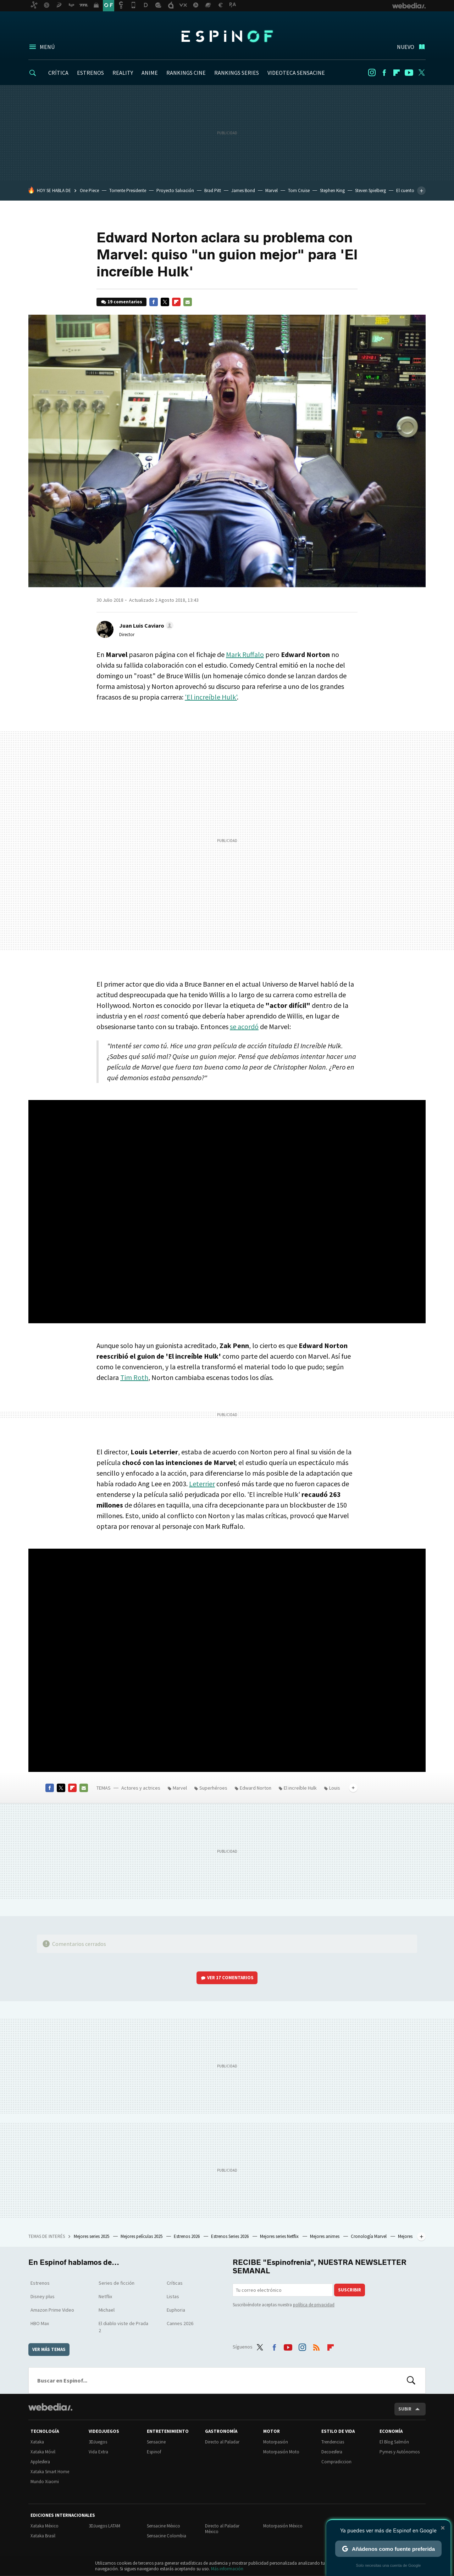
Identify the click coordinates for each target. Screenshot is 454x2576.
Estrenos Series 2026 (230, 2236)
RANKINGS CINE (186, 72)
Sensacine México (163, 2526)
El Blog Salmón (394, 2442)
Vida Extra (98, 2452)
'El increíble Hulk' (211, 696)
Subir (404, 2409)
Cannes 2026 (180, 2323)
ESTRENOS (90, 72)
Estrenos (40, 2283)
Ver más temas (49, 2349)
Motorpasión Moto (281, 2452)
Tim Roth (134, 1377)
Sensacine (156, 2442)
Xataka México (45, 2526)
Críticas (175, 2283)
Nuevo (405, 46)
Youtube (409, 72)
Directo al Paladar (222, 2442)
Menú (47, 46)
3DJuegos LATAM (104, 2526)
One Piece (89, 190)
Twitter (421, 72)
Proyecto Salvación (175, 190)
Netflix (105, 2296)
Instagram (371, 72)
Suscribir (349, 2290)
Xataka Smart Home (50, 2472)
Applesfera (40, 2462)
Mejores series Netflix (280, 2236)
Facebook (384, 72)
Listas (173, 2296)
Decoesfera (331, 2452)
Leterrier (202, 1483)
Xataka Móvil (43, 2452)
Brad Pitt (212, 190)
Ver (230, 1978)
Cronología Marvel (369, 2236)
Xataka (37, 2442)
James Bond (243, 190)
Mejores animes (325, 2236)
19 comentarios (124, 302)
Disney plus (43, 2296)
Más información (227, 2569)
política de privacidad (313, 2305)
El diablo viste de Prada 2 (123, 2327)
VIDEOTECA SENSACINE (296, 72)
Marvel (271, 190)
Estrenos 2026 (187, 2236)
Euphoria (176, 2310)
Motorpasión (275, 2442)
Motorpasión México (283, 2526)
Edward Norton (255, 1788)
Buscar (411, 2380)
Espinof (227, 36)
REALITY (122, 72)
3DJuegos (98, 2442)
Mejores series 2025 (92, 2236)
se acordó (244, 1026)
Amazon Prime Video (52, 2310)
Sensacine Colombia (166, 2536)
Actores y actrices (140, 1788)
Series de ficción (116, 2283)
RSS (316, 2345)
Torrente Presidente (127, 190)
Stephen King (332, 190)
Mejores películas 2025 (142, 2236)
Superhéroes (213, 1788)
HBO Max (40, 2323)
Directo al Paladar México (222, 2529)
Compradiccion (336, 2462)
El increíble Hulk (300, 1788)
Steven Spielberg (370, 190)
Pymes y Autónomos (400, 2452)
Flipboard (396, 72)
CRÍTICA (58, 72)
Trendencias (332, 2442)
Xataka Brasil (43, 2536)
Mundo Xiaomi (45, 2482)
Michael (107, 2310)
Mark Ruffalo (245, 654)
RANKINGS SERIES (236, 72)
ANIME (150, 72)
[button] (145, 625)
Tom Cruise (299, 190)
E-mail (187, 302)
